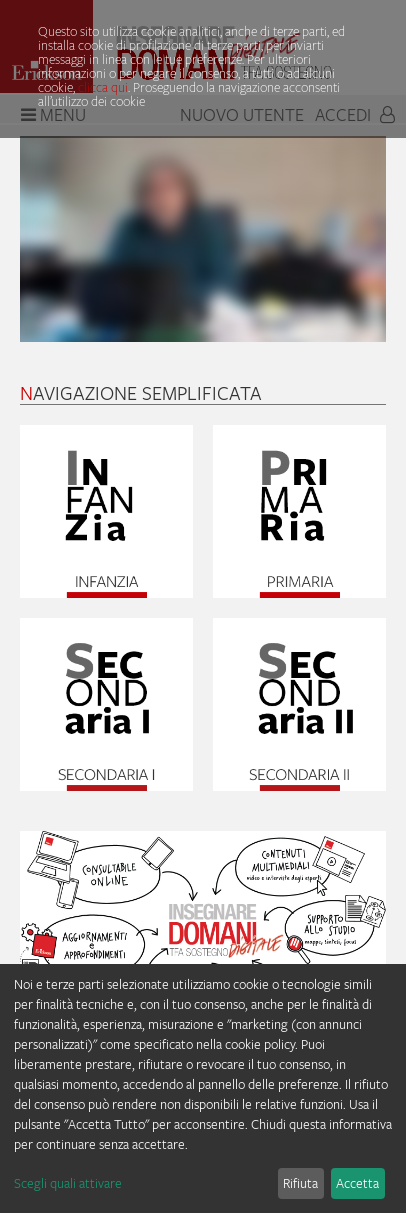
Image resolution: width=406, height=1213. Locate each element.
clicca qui (103, 87)
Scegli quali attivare (68, 1183)
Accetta (357, 1183)
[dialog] (203, 1088)
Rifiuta (300, 1183)
